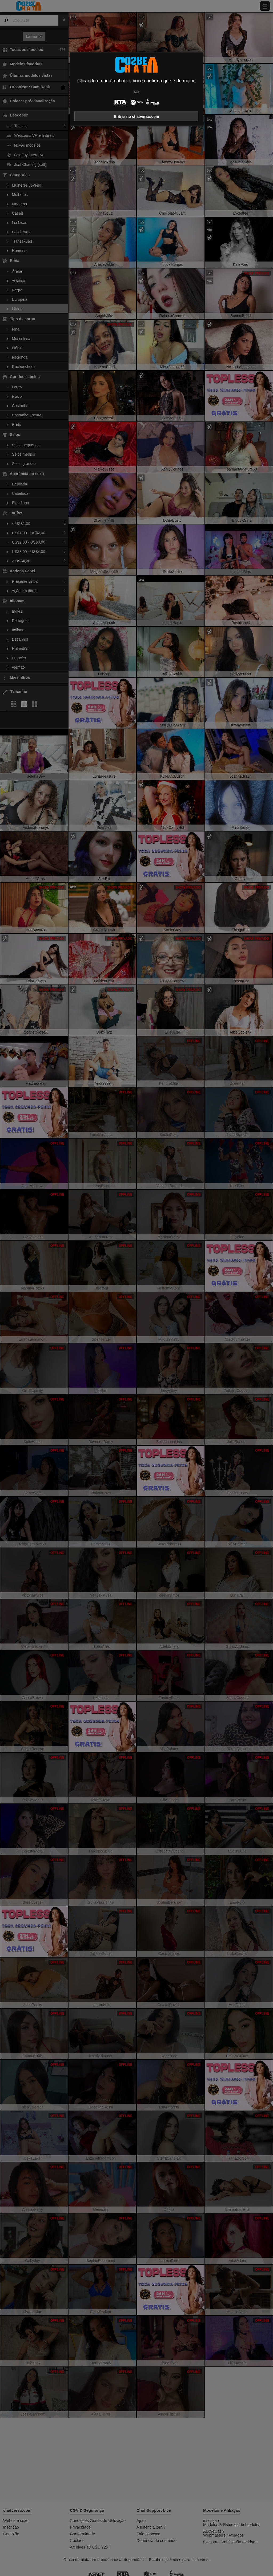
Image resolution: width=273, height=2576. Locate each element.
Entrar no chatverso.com (136, 116)
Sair (136, 91)
